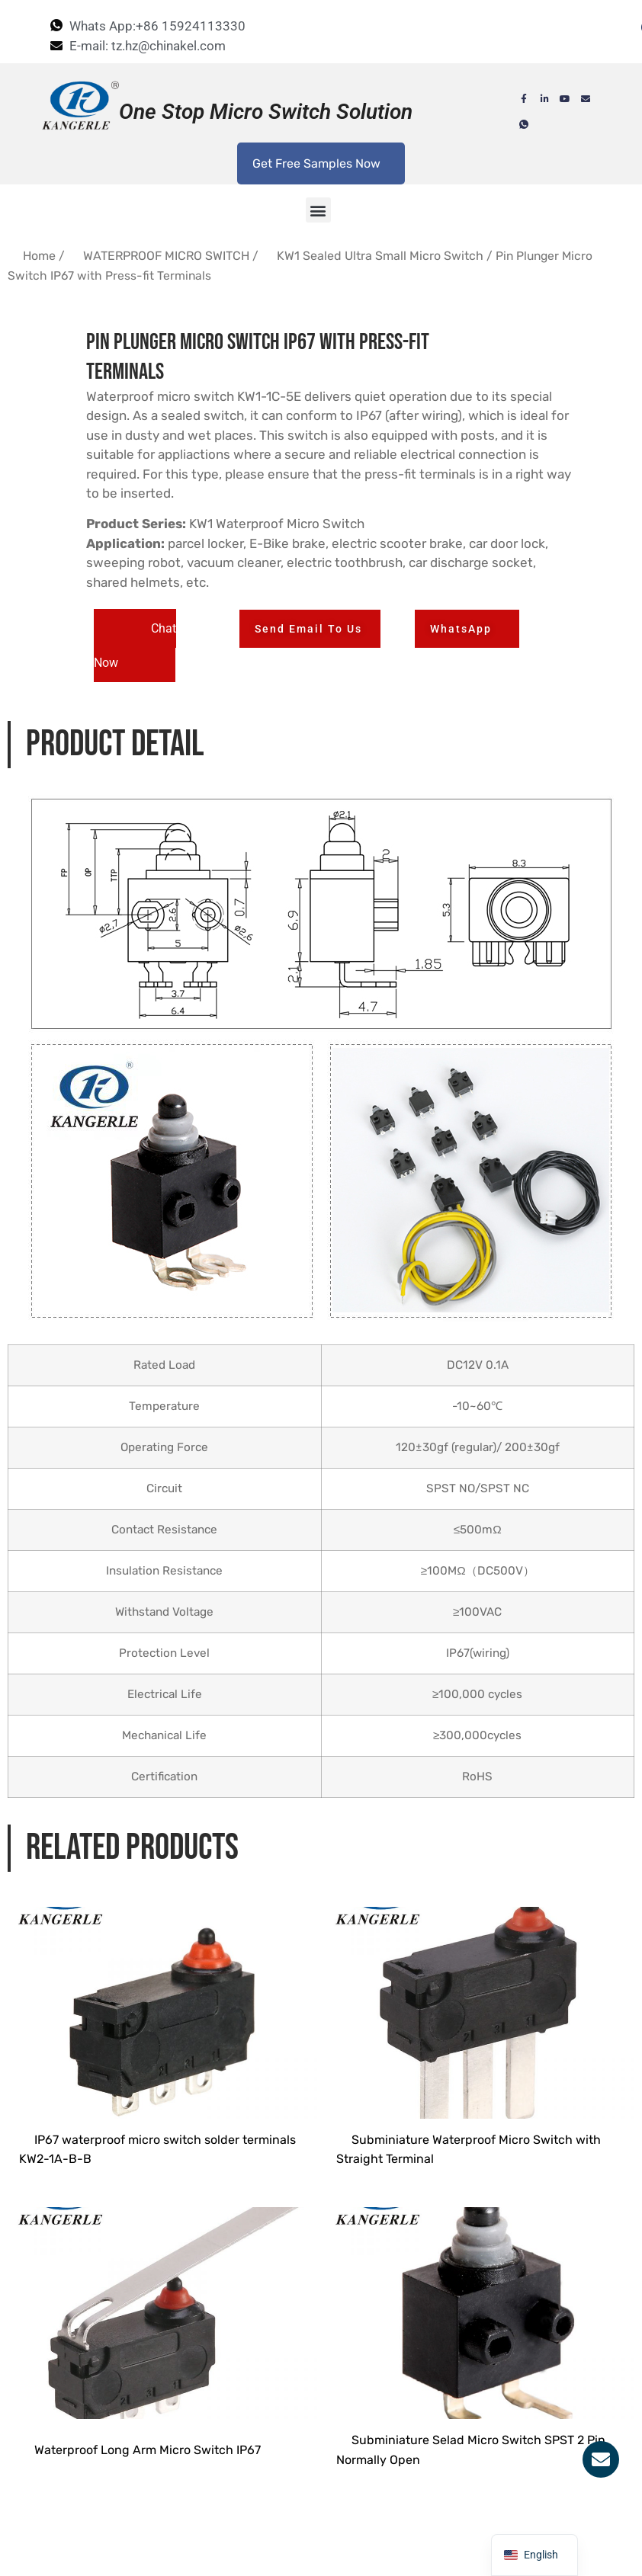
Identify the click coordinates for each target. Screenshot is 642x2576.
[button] (318, 210)
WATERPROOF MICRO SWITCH (166, 255)
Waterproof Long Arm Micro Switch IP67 (147, 2555)
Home (39, 255)
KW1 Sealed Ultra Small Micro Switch (380, 255)
